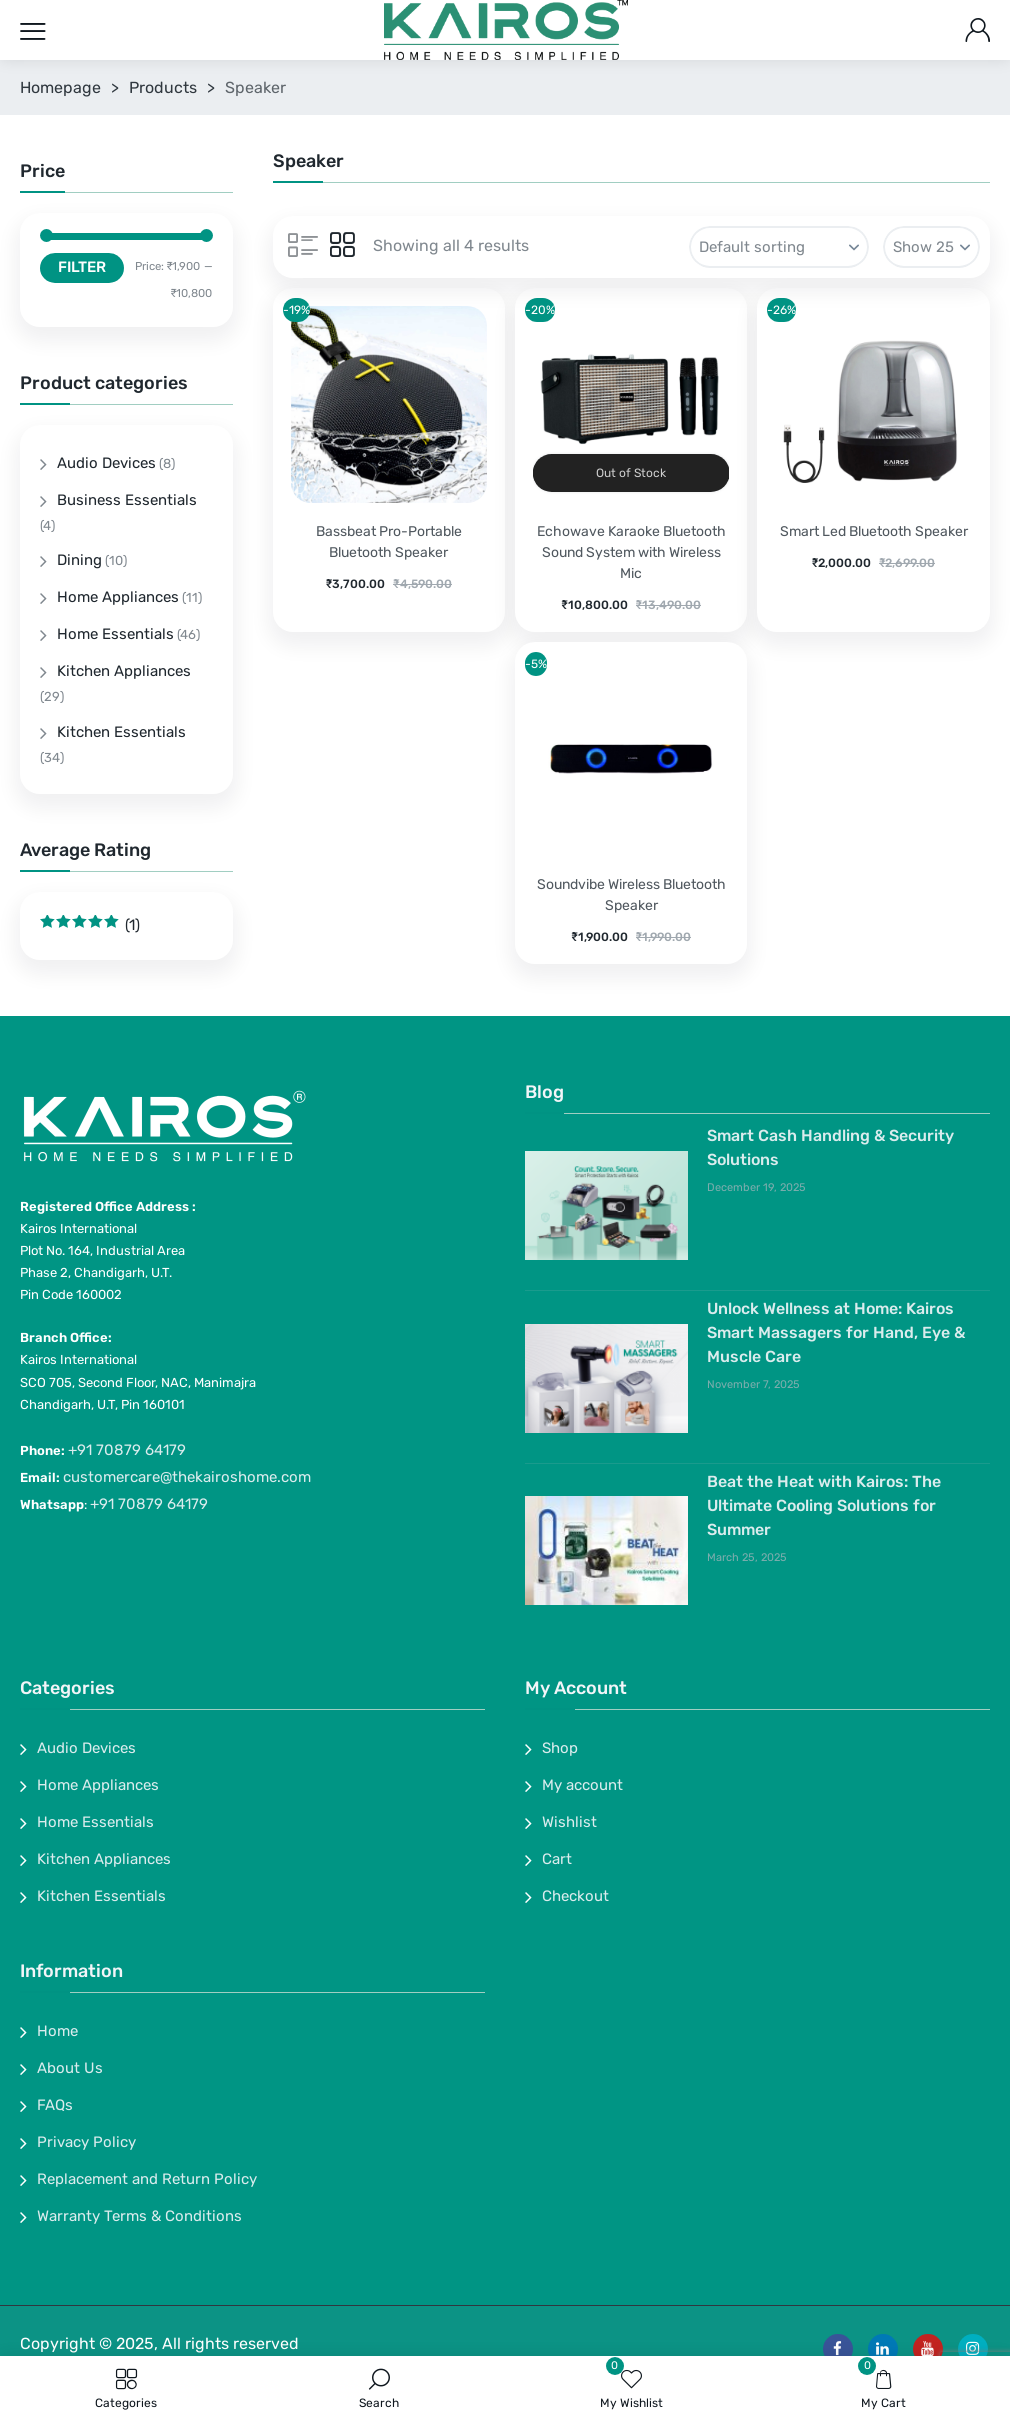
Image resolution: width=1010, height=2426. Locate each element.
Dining (79, 560)
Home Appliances (118, 597)
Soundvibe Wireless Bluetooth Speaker (631, 895)
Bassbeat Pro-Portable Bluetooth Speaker (389, 542)
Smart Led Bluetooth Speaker (874, 531)
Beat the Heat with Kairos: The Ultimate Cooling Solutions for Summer (824, 1505)
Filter (82, 267)
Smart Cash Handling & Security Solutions (830, 1147)
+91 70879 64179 (127, 1450)
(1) (90, 925)
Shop (560, 1748)
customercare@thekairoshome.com (187, 1477)
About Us (70, 2068)
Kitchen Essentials (121, 732)
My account (582, 1785)
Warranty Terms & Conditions (139, 2216)
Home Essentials (115, 634)
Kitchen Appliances (124, 671)
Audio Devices (106, 463)
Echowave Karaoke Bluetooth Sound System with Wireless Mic (631, 552)
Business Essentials (127, 500)
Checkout (575, 1896)
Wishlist (569, 1822)
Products (163, 87)
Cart (557, 1859)
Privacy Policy (86, 2142)
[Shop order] (779, 247)
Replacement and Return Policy (147, 2179)
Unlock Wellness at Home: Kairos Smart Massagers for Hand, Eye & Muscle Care (836, 1332)
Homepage (60, 87)
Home (57, 2031)
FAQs (55, 2105)
